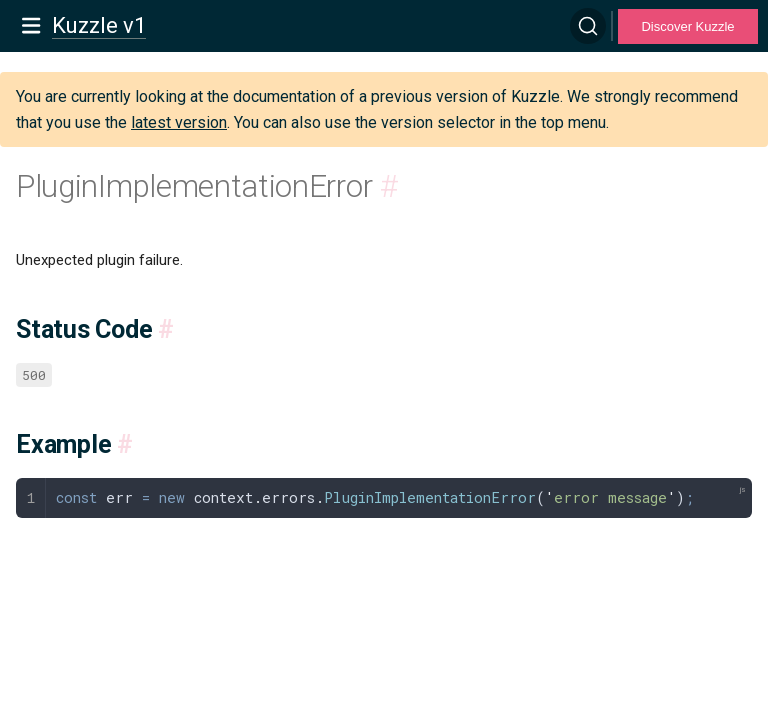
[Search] (588, 26)
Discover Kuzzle (687, 26)
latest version (179, 122)
